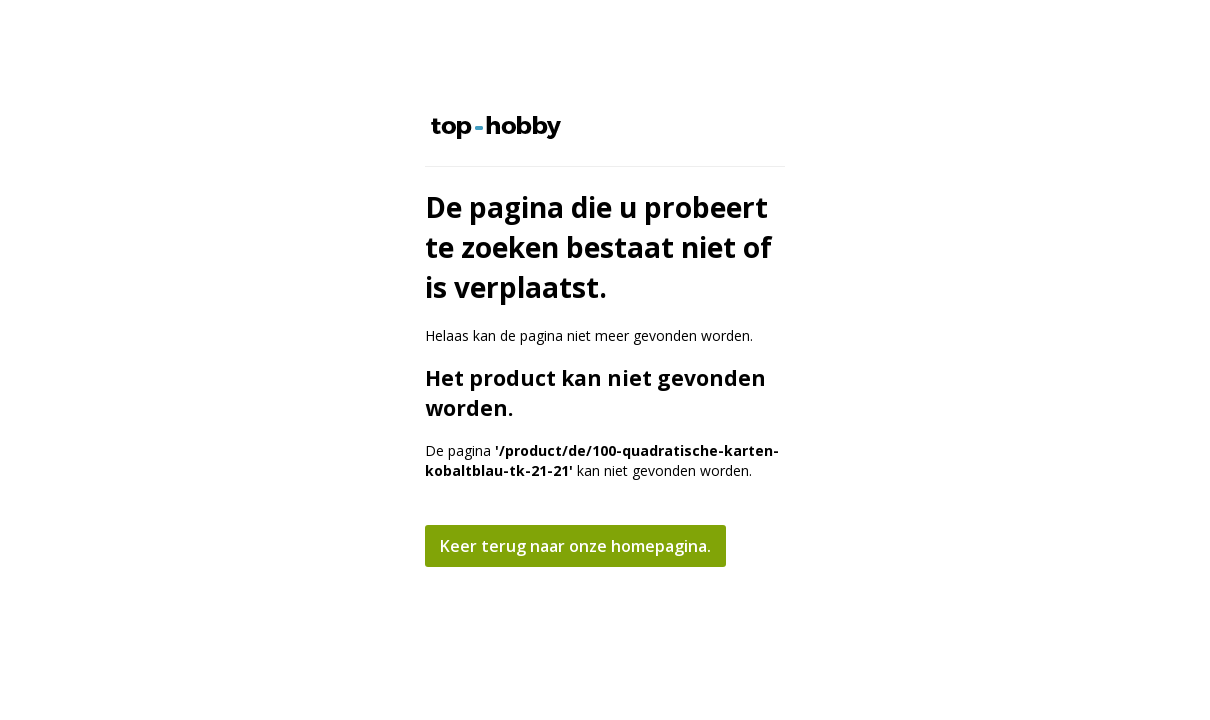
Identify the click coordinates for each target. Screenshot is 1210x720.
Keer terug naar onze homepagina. (575, 546)
